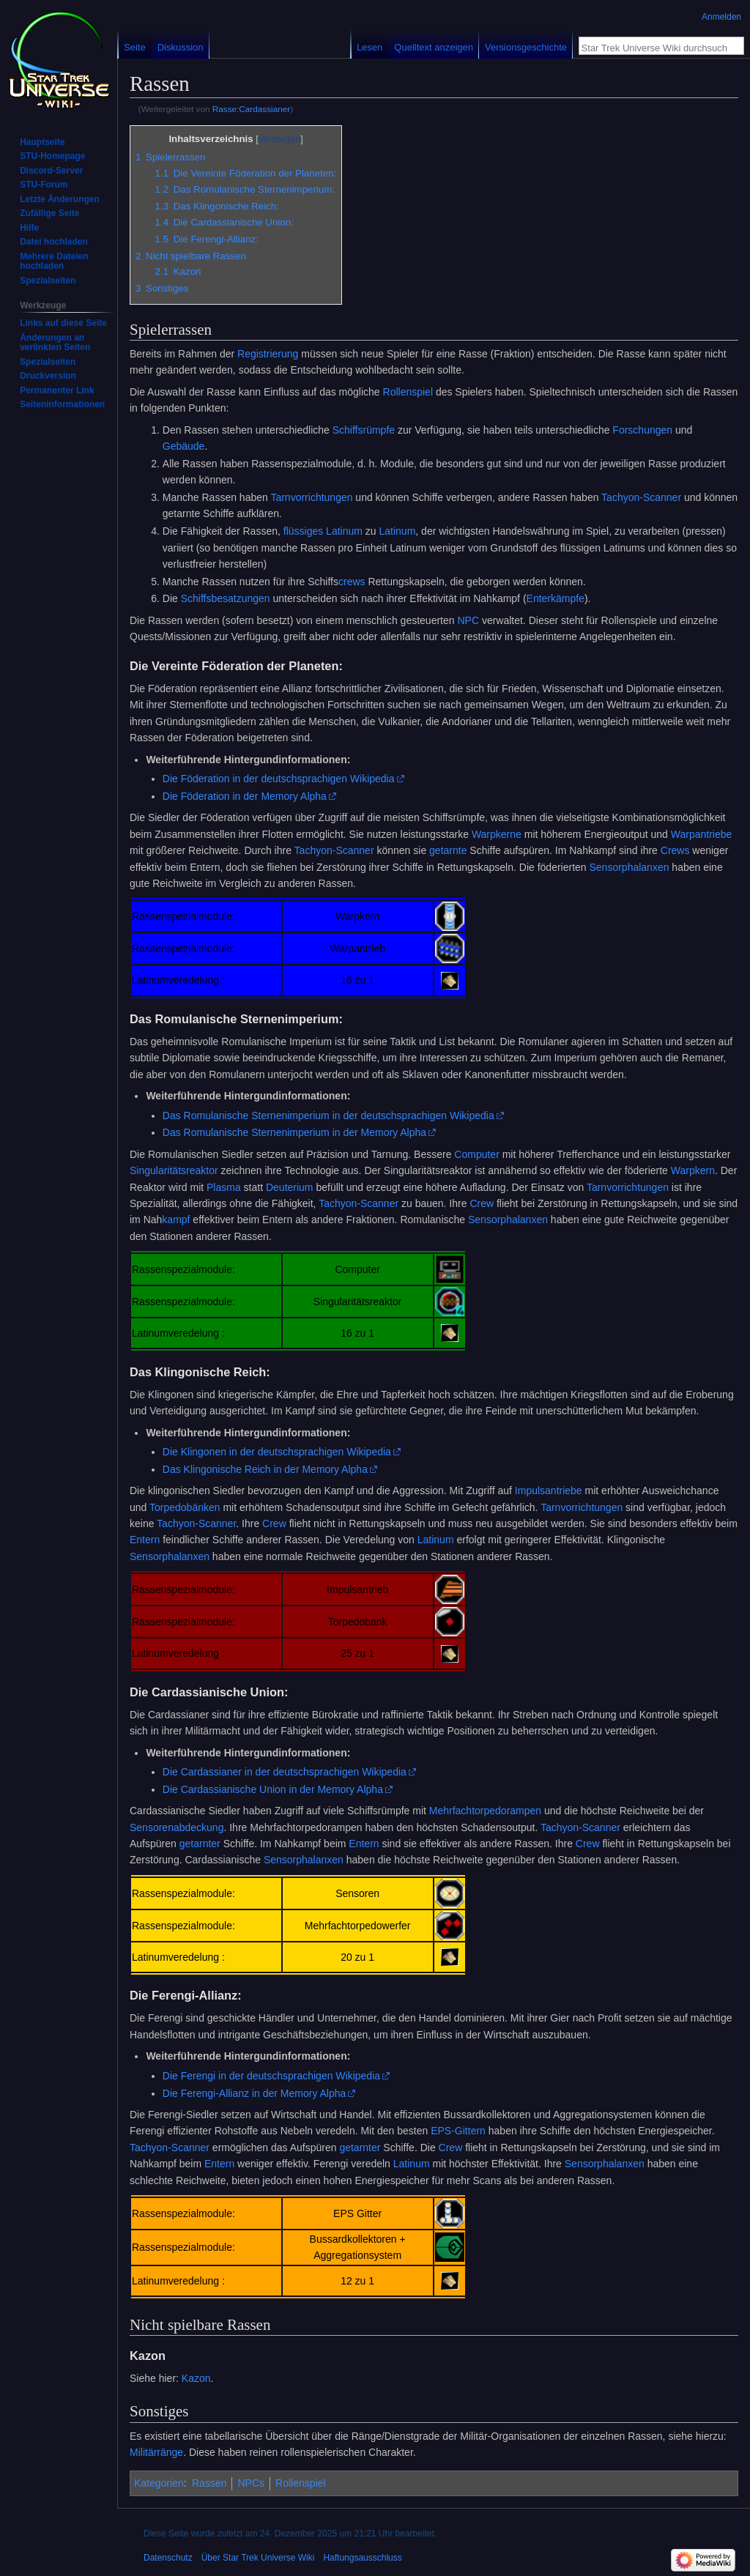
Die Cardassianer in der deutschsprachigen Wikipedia (284, 1772)
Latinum (397, 531)
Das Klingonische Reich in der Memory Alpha (265, 1469)
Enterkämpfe (555, 598)
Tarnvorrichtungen (311, 497)
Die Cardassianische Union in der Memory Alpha (273, 1789)
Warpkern (693, 1170)
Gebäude (184, 446)
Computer (476, 1154)
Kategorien (159, 2483)
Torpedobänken (184, 1507)
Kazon (196, 2378)
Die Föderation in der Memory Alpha (245, 796)
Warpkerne (496, 834)
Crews (675, 850)
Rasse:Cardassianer (251, 109)
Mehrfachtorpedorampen (485, 1810)
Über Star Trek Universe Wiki (258, 2558)
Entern (145, 1539)
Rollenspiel (408, 392)
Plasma (224, 1187)
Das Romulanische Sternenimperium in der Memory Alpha (294, 1132)
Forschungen (642, 430)
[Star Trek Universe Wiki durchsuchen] (653, 47)
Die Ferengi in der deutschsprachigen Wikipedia (271, 2076)
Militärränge (156, 2452)
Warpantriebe (701, 834)
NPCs (250, 2483)
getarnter (199, 1843)
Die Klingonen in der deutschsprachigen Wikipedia (277, 1452)
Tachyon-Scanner (641, 497)
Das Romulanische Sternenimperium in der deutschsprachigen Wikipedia (328, 1115)
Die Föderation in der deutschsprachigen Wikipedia (279, 778)
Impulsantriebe (548, 1490)
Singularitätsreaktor (174, 1170)
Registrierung (267, 354)
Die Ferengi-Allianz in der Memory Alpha (254, 2093)
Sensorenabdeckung (176, 1827)
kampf (176, 1219)
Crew (481, 1203)
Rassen (209, 2483)
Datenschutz (168, 2558)
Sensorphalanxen (629, 867)
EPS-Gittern (458, 2131)
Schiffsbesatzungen (225, 598)
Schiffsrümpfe (364, 430)
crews (351, 581)
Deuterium (289, 1187)
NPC (468, 620)
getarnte (448, 850)
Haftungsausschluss (362, 2558)
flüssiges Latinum (323, 531)
